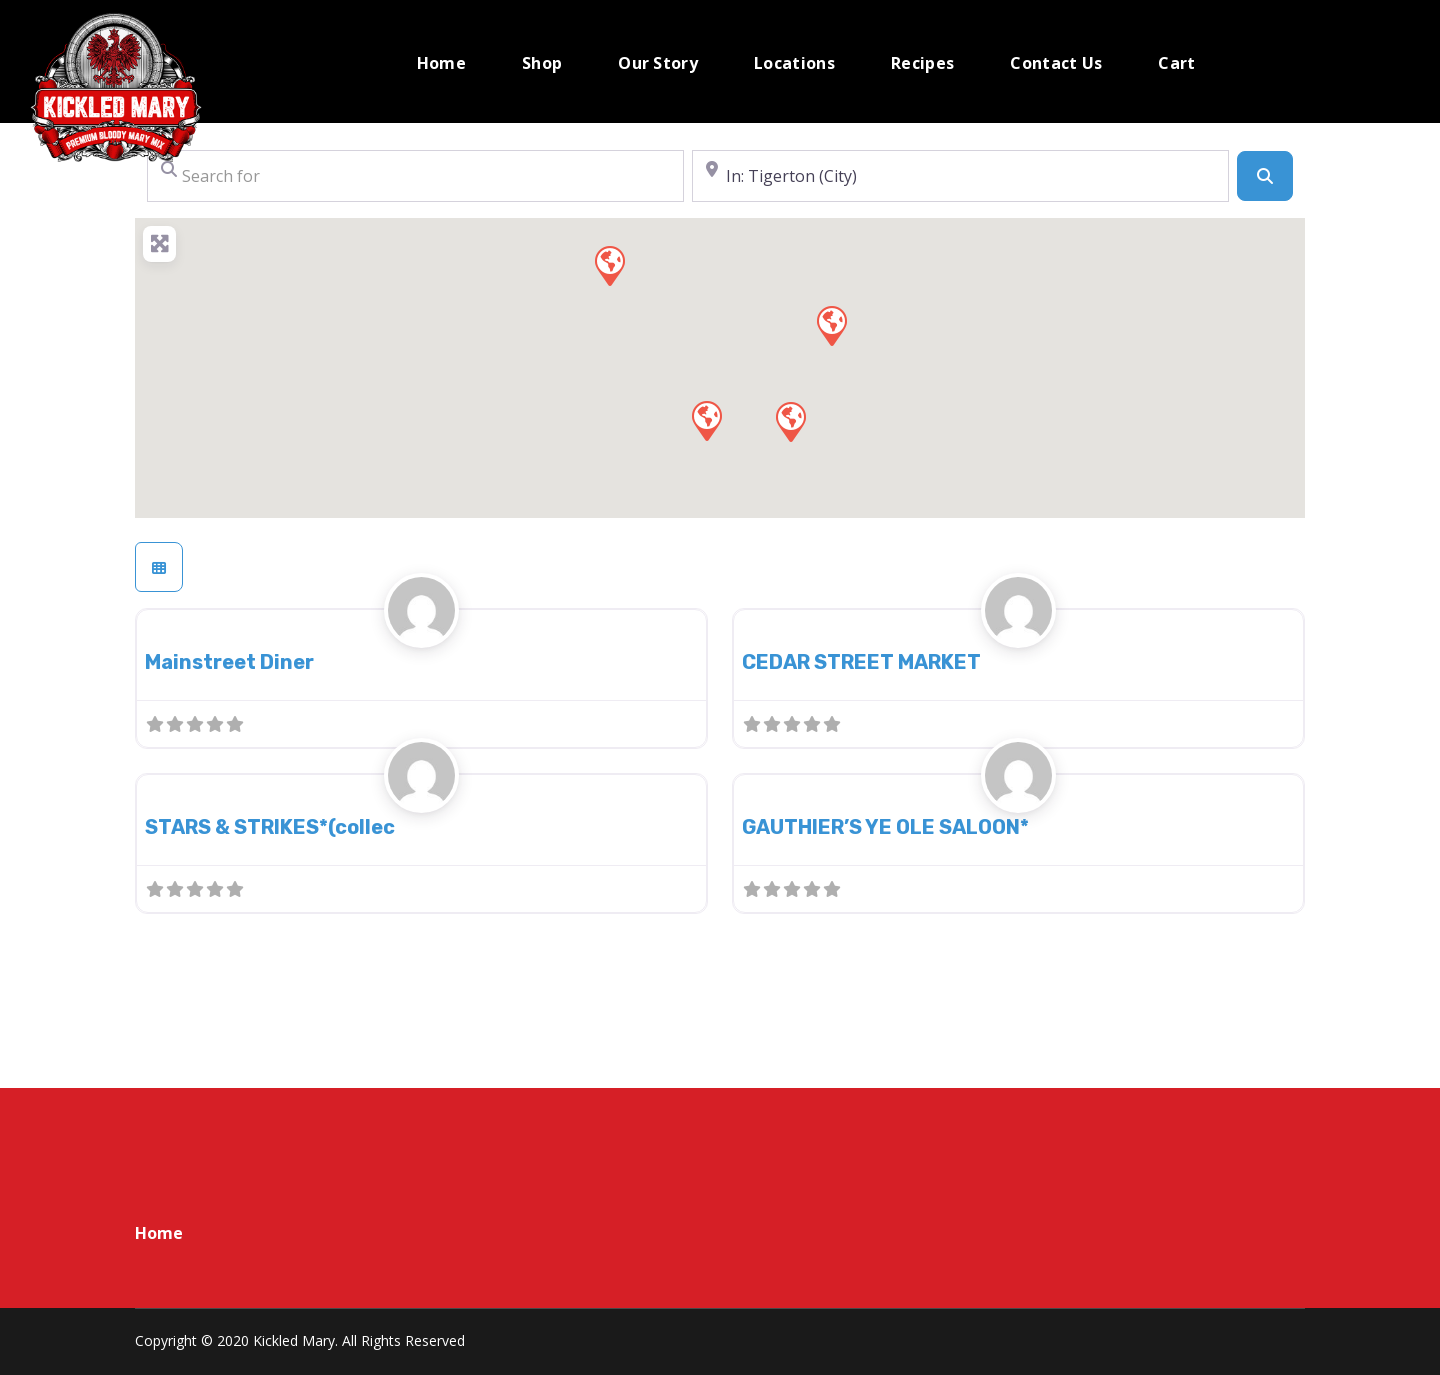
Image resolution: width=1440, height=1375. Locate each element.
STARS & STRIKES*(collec (270, 827)
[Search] (1265, 176)
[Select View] (159, 567)
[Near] (960, 176)
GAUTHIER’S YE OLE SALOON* (885, 827)
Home (159, 1233)
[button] (609, 265)
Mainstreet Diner (229, 662)
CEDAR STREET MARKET (861, 662)
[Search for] (415, 176)
